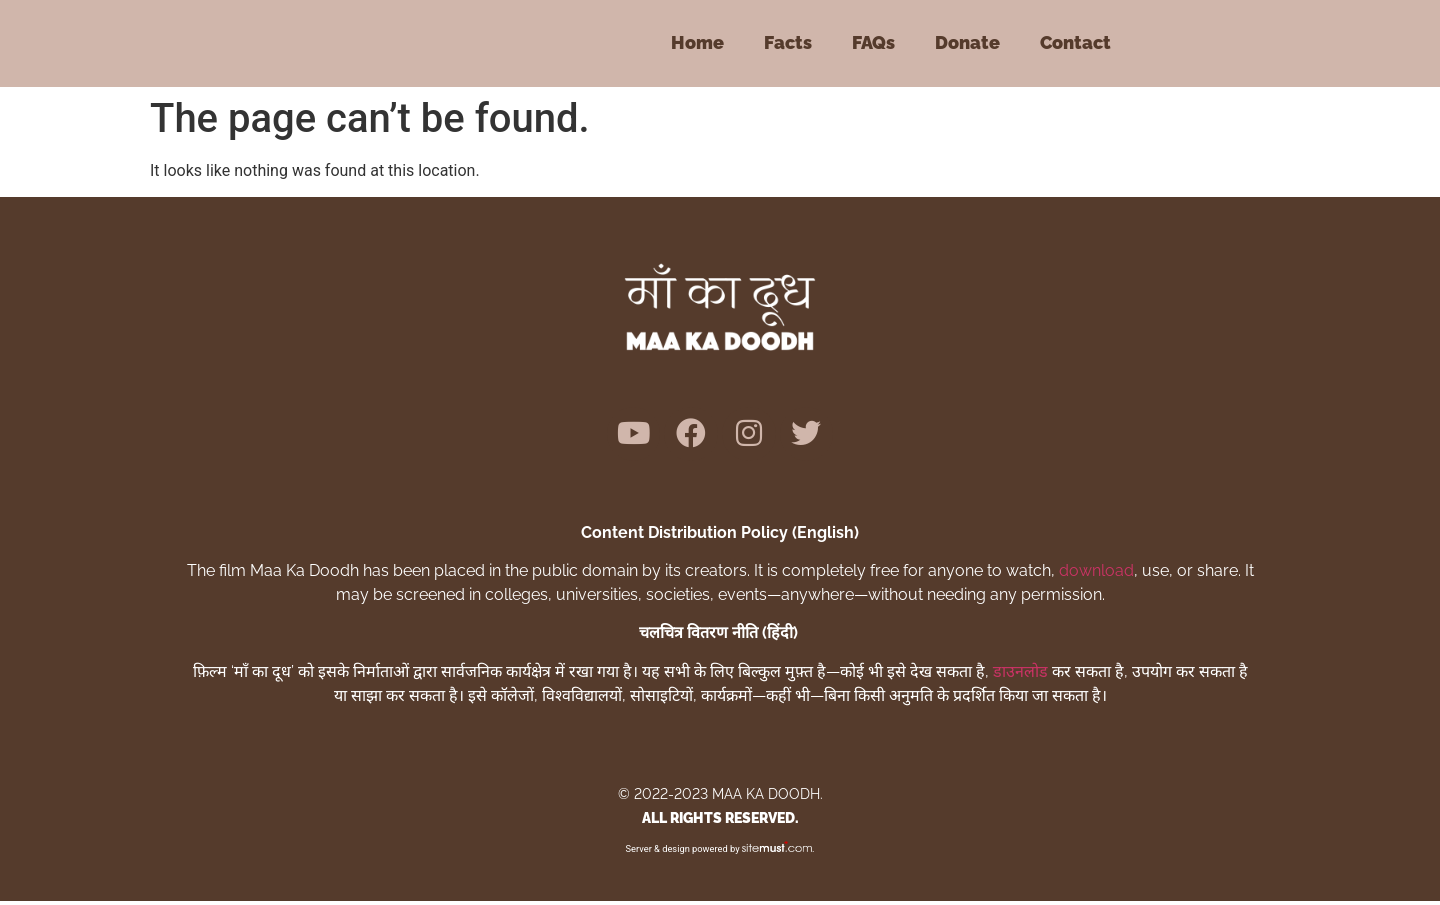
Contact (1075, 42)
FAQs (873, 42)
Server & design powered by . (720, 852)
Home (697, 42)
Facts (788, 42)
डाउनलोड (1020, 675)
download (1096, 574)
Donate (967, 42)
